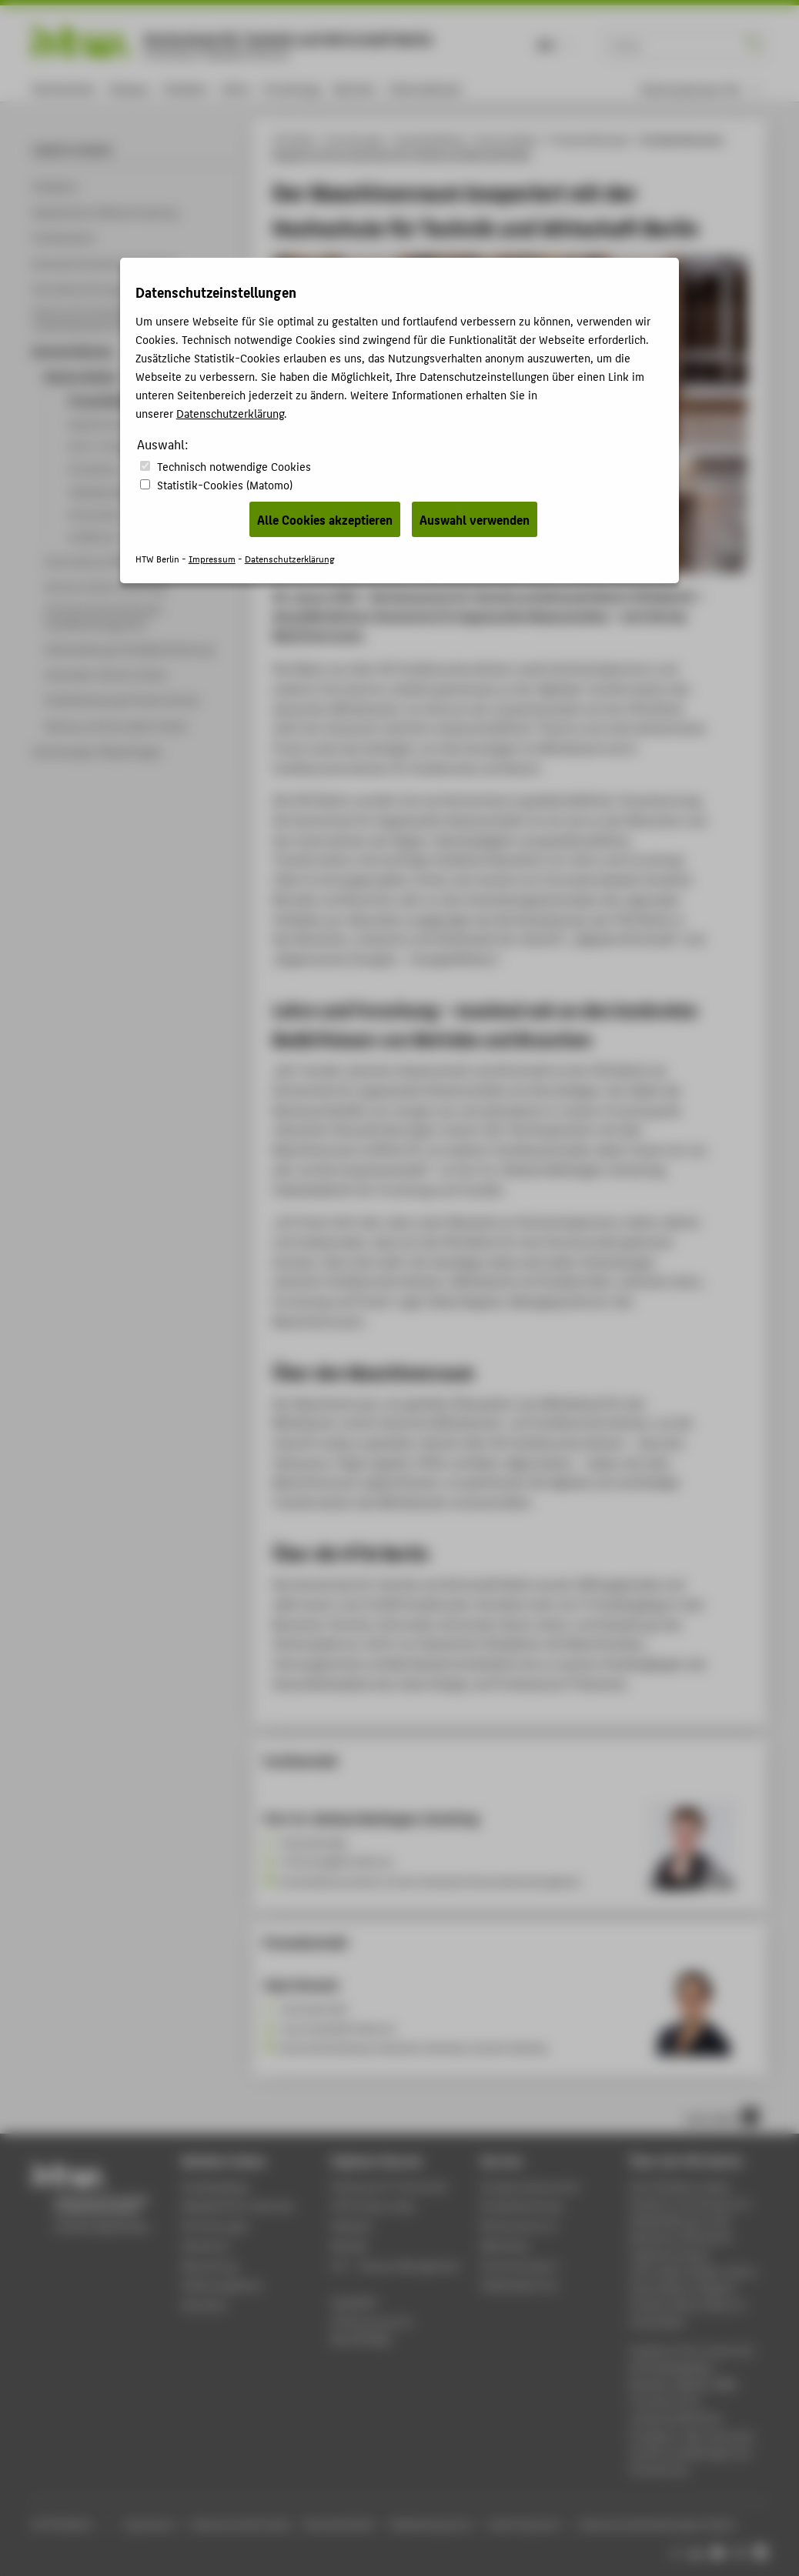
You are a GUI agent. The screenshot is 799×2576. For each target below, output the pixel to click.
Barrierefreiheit (339, 2524)
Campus (129, 88)
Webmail (351, 2225)
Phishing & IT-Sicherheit (389, 2186)
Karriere (354, 88)
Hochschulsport (519, 2265)
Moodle (349, 2245)
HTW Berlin (294, 139)
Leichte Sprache (523, 2524)
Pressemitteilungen (591, 139)
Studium (185, 88)
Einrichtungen (356, 139)
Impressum (149, 2524)
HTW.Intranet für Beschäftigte (372, 2330)
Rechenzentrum (518, 2225)
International (424, 88)
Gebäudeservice (518, 2285)
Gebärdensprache (430, 2524)
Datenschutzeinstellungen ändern (658, 2524)
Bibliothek (505, 2245)
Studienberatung (521, 2205)
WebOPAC (354, 2302)
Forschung (291, 88)
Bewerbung (210, 2265)
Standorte (206, 2245)
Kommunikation (508, 139)
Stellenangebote (222, 2285)
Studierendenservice (530, 2186)
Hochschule (63, 88)
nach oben (722, 2116)
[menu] (700, 89)
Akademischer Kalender (238, 2205)
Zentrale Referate (430, 139)
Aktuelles (204, 2305)
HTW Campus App (373, 2205)
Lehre (235, 88)
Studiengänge (215, 2186)
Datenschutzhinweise (240, 2524)
